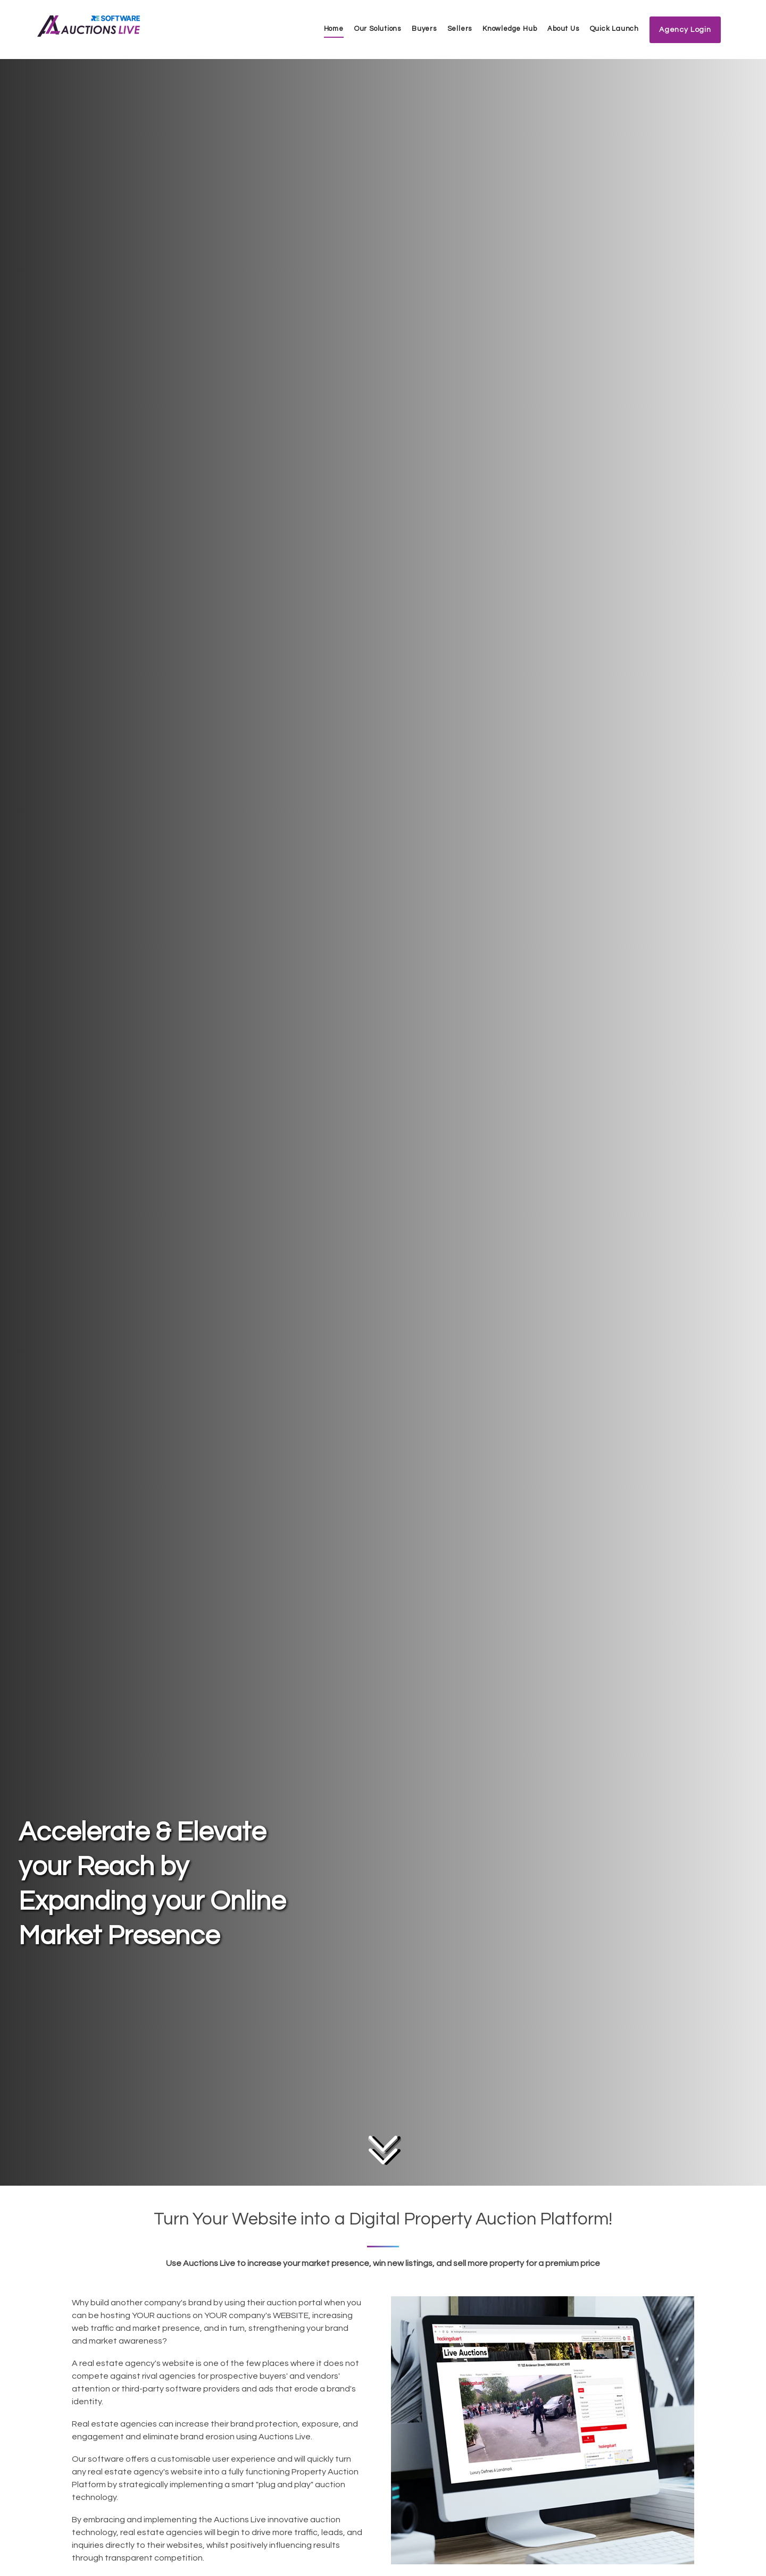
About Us (563, 28)
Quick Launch (614, 28)
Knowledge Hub (509, 28)
